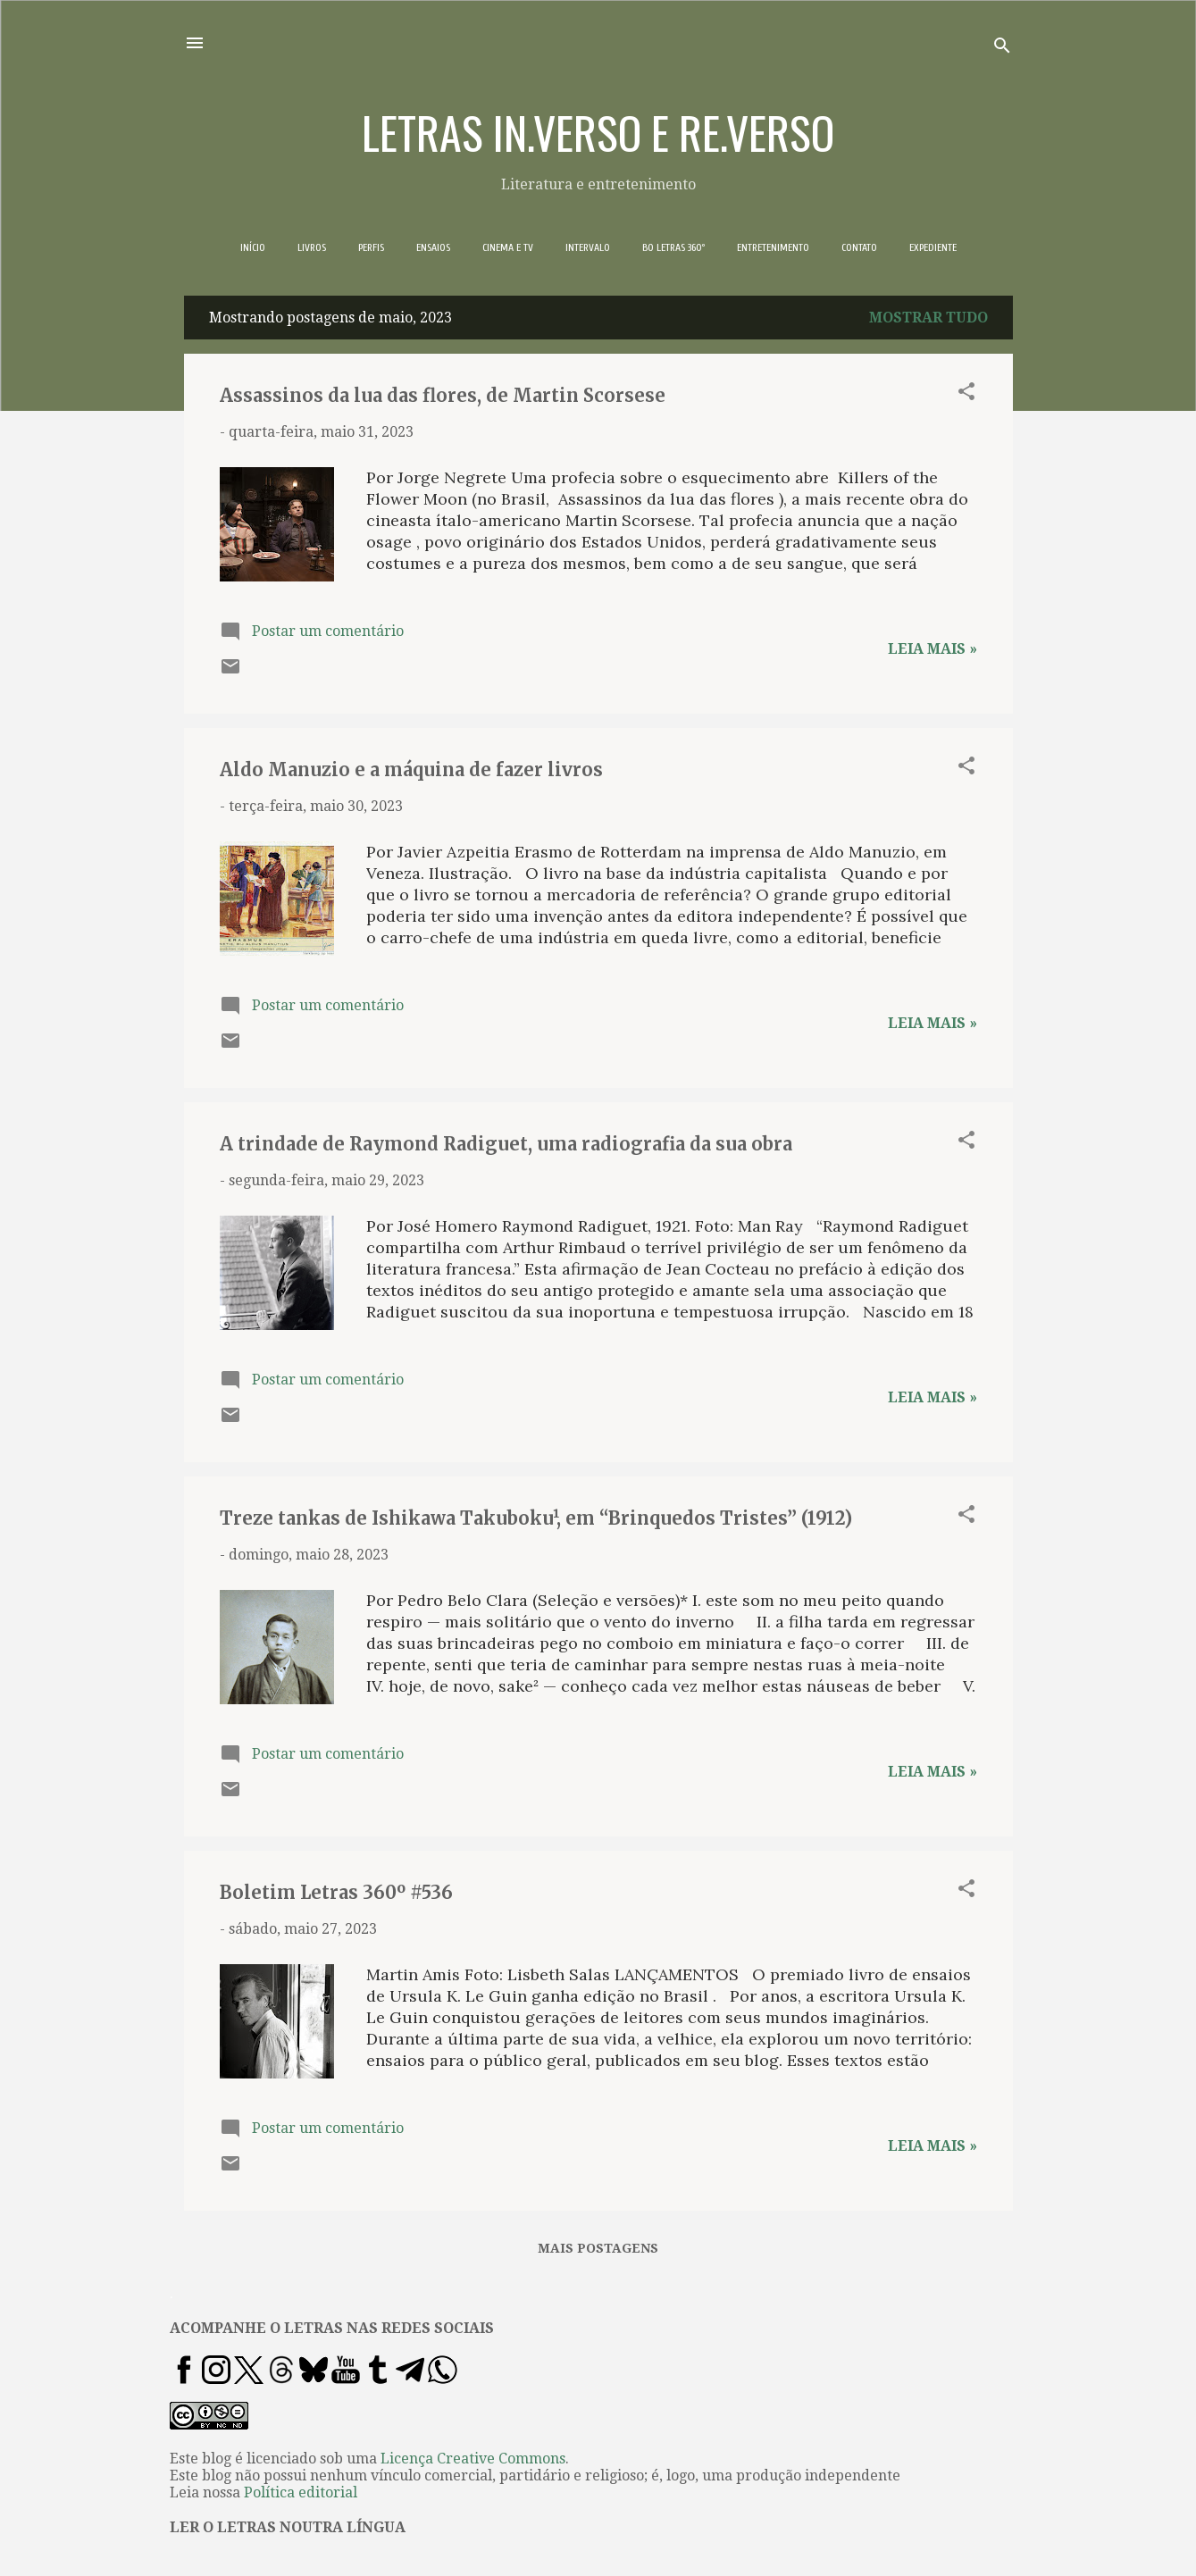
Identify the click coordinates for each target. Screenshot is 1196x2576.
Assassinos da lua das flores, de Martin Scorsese (442, 395)
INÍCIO (252, 247)
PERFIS (371, 247)
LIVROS (311, 247)
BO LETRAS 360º (673, 247)
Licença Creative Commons (473, 2458)
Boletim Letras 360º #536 (336, 1892)
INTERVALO (587, 247)
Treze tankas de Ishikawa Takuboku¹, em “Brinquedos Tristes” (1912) (536, 1518)
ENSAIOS (433, 247)
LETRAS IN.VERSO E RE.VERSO (598, 131)
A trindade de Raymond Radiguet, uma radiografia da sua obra (506, 1144)
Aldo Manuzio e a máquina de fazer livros (411, 769)
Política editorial (300, 2492)
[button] (966, 394)
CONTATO (859, 247)
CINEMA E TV (507, 247)
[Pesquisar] (1002, 48)
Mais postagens (598, 2248)
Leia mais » (932, 648)
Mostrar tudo (928, 317)
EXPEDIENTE (933, 247)
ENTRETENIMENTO (773, 247)
